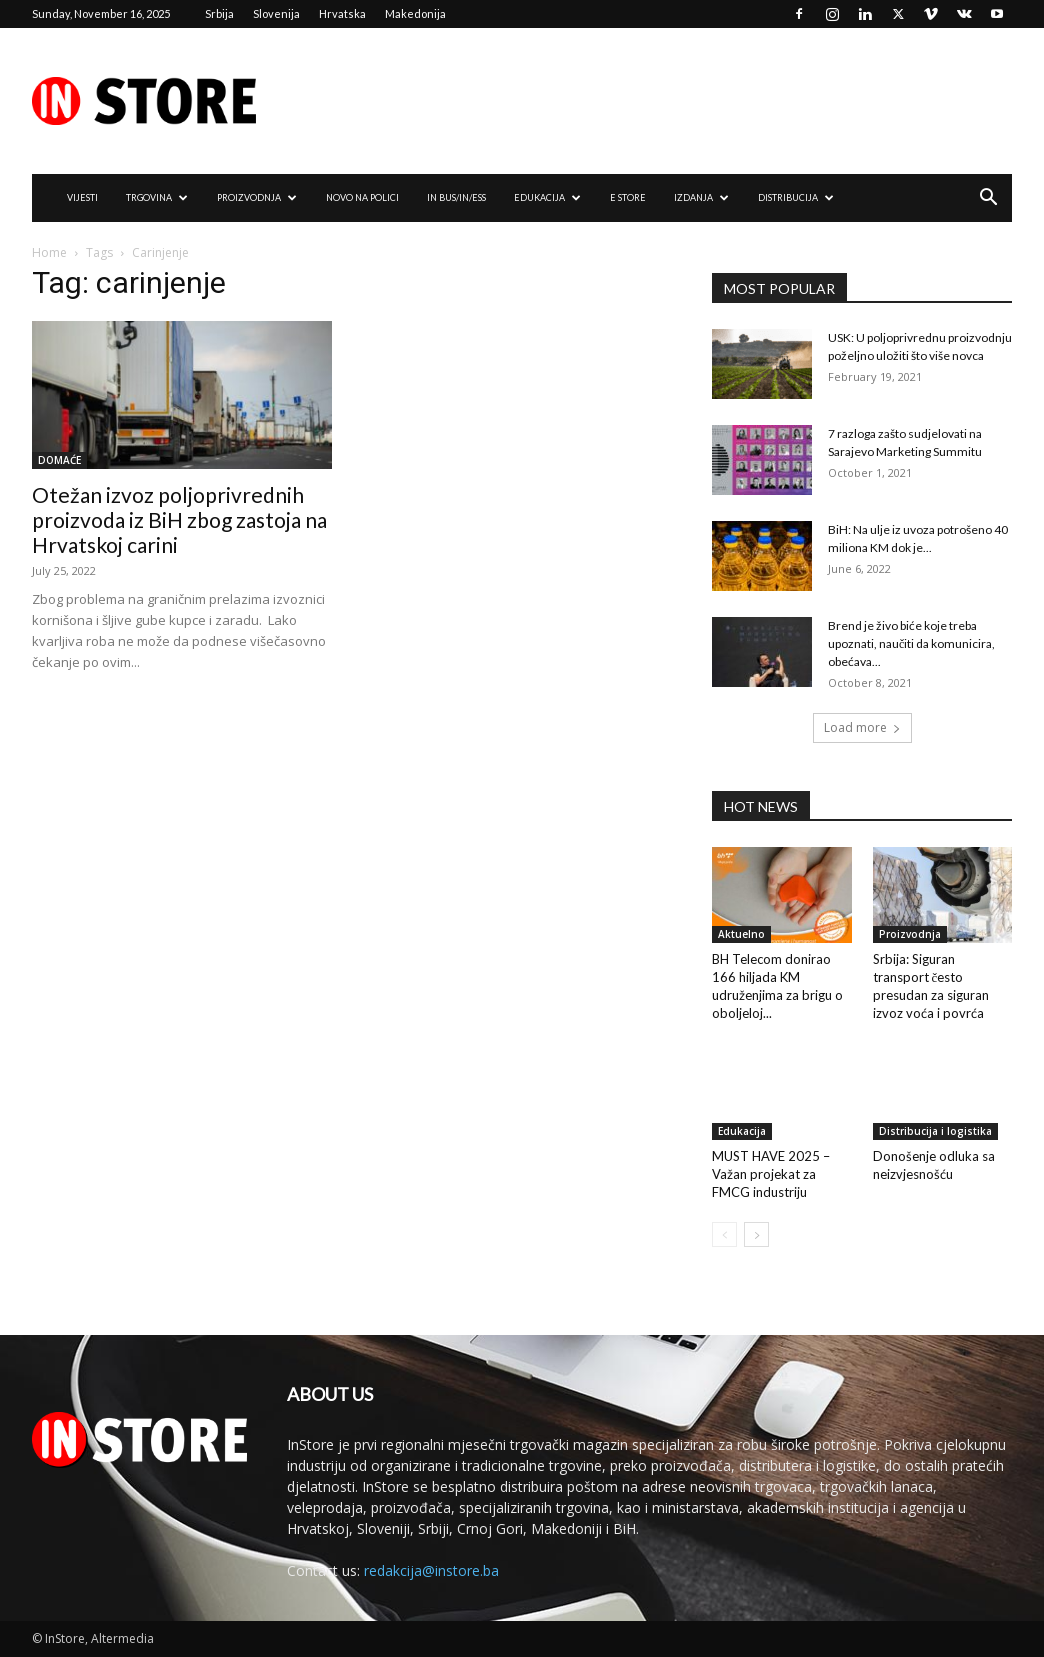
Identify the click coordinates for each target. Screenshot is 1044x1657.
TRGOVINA (157, 197)
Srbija (219, 13)
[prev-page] (724, 1234)
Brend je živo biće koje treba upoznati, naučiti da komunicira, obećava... (911, 643)
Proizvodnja (910, 934)
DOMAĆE (59, 460)
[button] (988, 199)
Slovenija (276, 13)
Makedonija (415, 13)
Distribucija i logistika (935, 1131)
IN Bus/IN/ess (456, 197)
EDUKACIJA (547, 197)
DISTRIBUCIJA (796, 197)
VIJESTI (82, 197)
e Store (628, 197)
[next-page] (756, 1234)
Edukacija (742, 1131)
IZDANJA (701, 197)
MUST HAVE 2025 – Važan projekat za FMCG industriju (771, 1174)
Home (49, 252)
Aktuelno (741, 934)
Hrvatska (342, 13)
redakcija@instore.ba (431, 1570)
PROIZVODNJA (257, 197)
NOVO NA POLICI (362, 197)
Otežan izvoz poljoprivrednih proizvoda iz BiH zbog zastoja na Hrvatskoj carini (179, 519)
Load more (862, 727)
